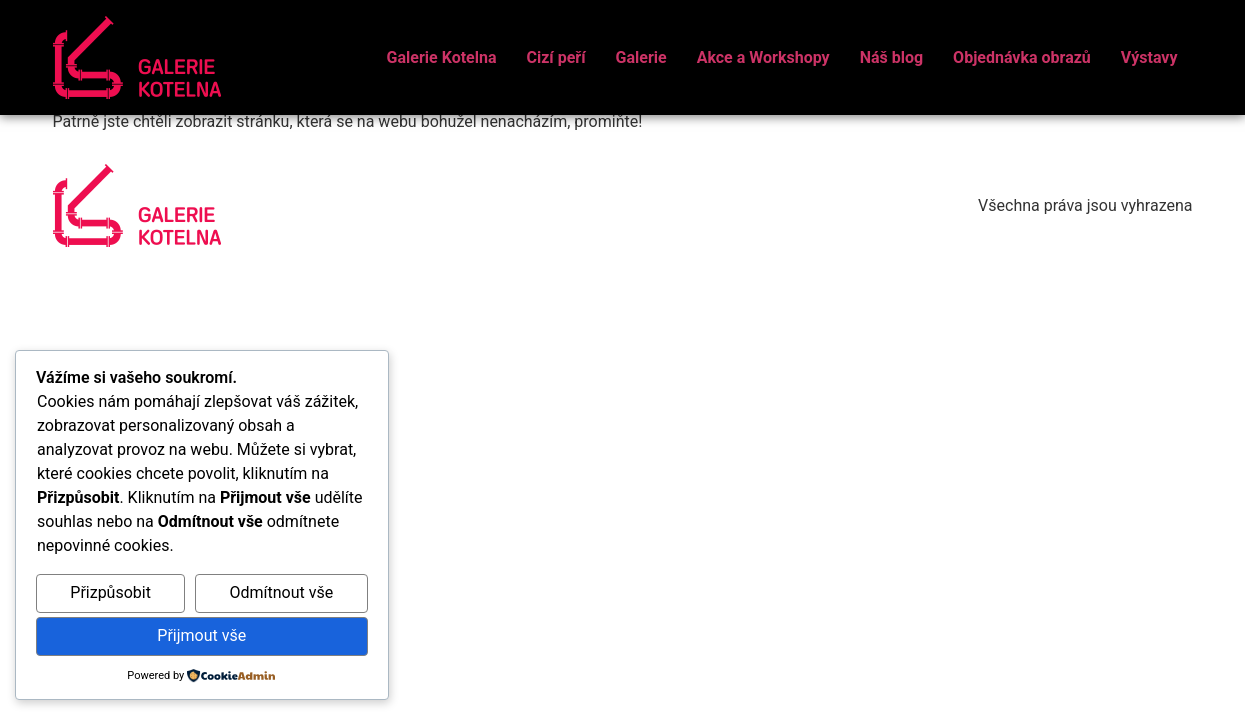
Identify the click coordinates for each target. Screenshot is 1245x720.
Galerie (641, 57)
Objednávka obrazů (1022, 57)
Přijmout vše (201, 635)
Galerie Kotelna (442, 57)
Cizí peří (555, 57)
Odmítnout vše (281, 592)
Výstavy (1149, 57)
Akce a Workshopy (763, 57)
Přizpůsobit (110, 592)
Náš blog (891, 57)
